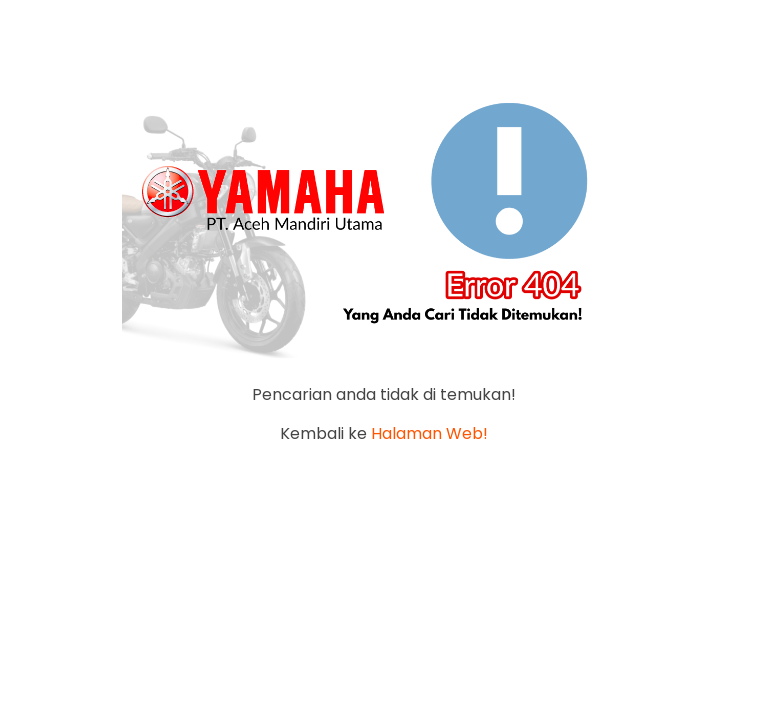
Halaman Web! (429, 433)
